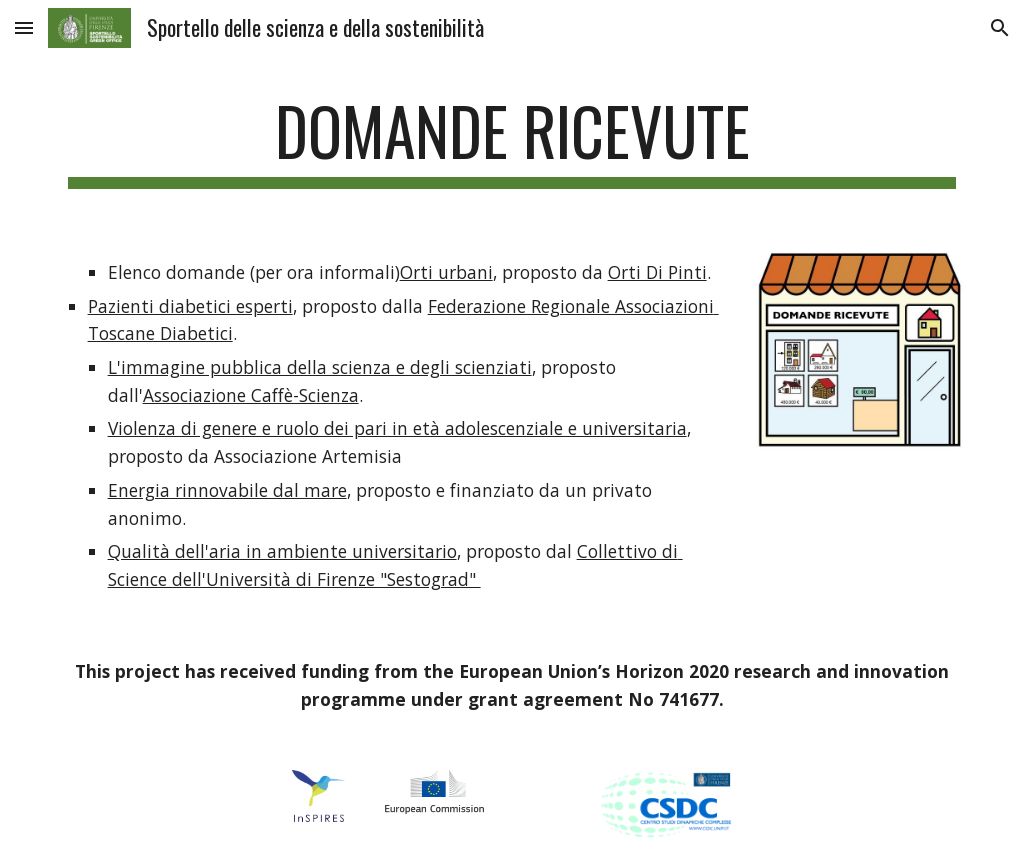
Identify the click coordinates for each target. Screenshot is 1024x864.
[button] (24, 27)
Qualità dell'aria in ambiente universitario (282, 551)
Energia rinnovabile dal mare (227, 490)
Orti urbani (446, 272)
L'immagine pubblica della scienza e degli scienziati (320, 367)
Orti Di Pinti (657, 272)
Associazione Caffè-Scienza (251, 395)
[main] (512, 140)
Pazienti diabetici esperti (190, 306)
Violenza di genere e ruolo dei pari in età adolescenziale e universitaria (397, 428)
